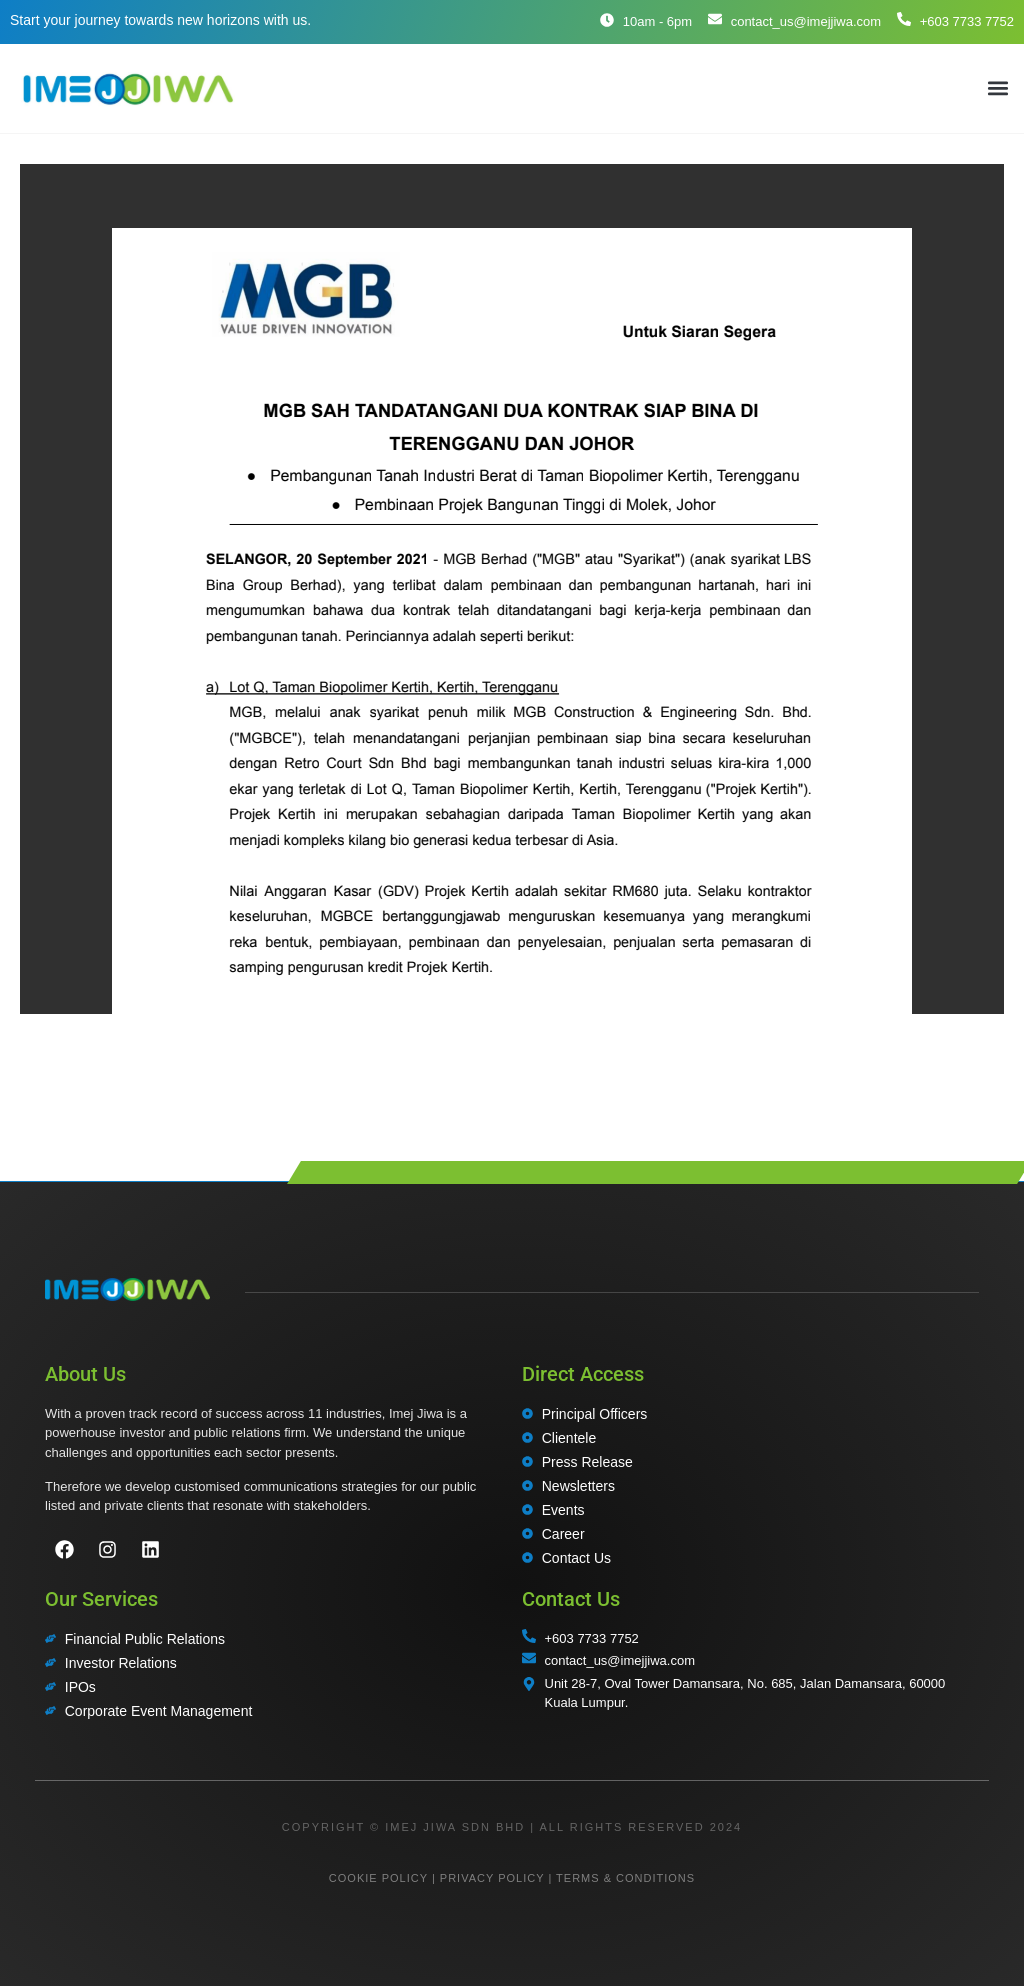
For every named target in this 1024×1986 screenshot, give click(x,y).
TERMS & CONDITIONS (625, 1878)
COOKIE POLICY (378, 1878)
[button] (997, 88)
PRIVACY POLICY (492, 1878)
